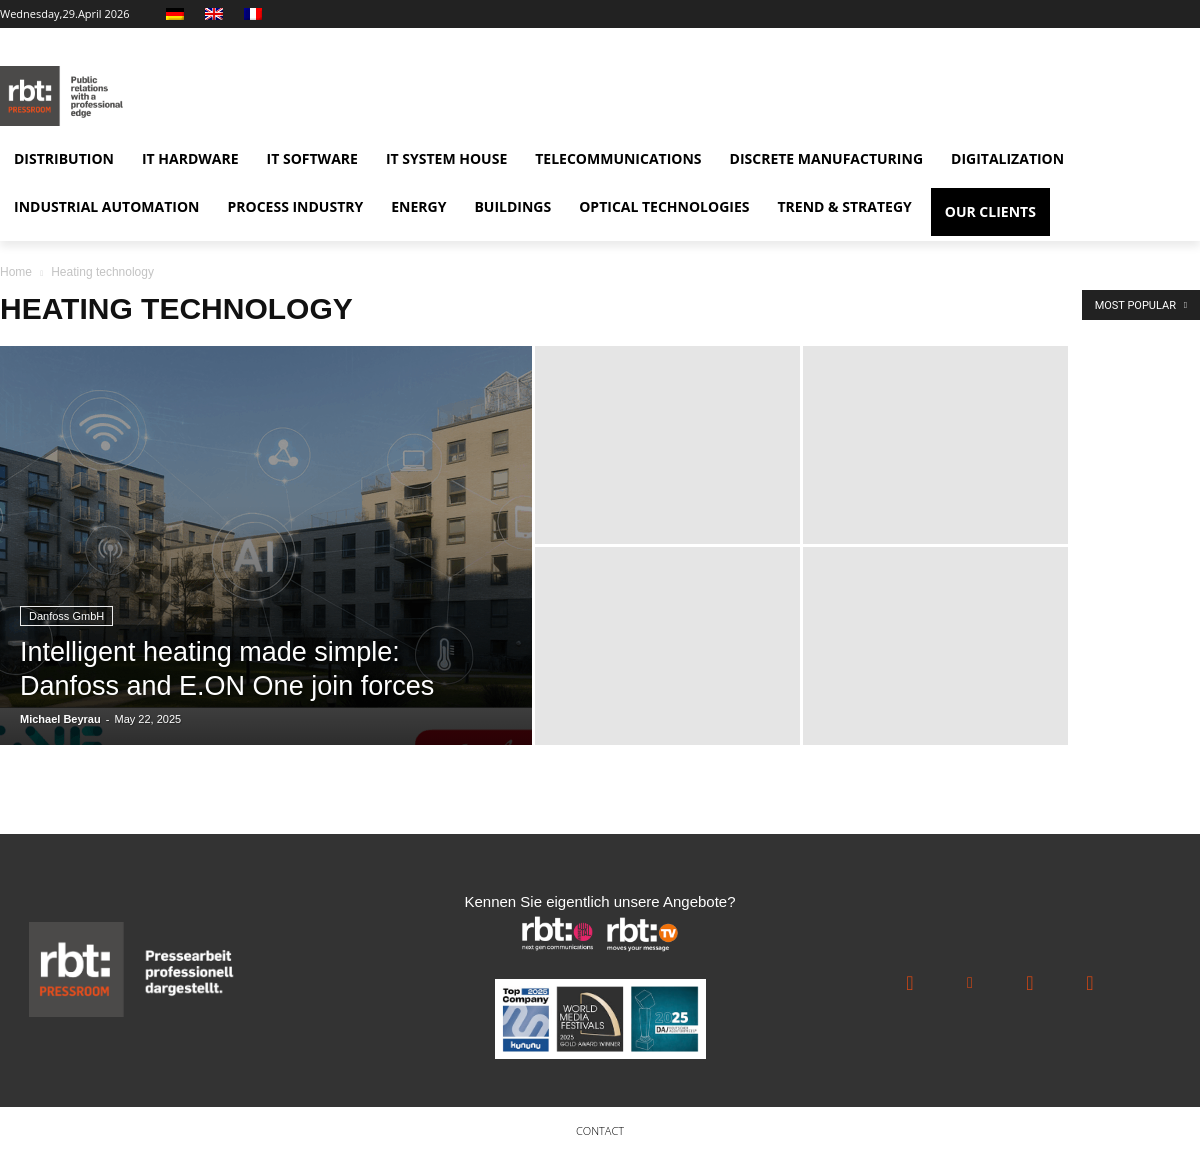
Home (16, 272)
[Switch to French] (255, 14)
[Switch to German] (177, 14)
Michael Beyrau (60, 719)
